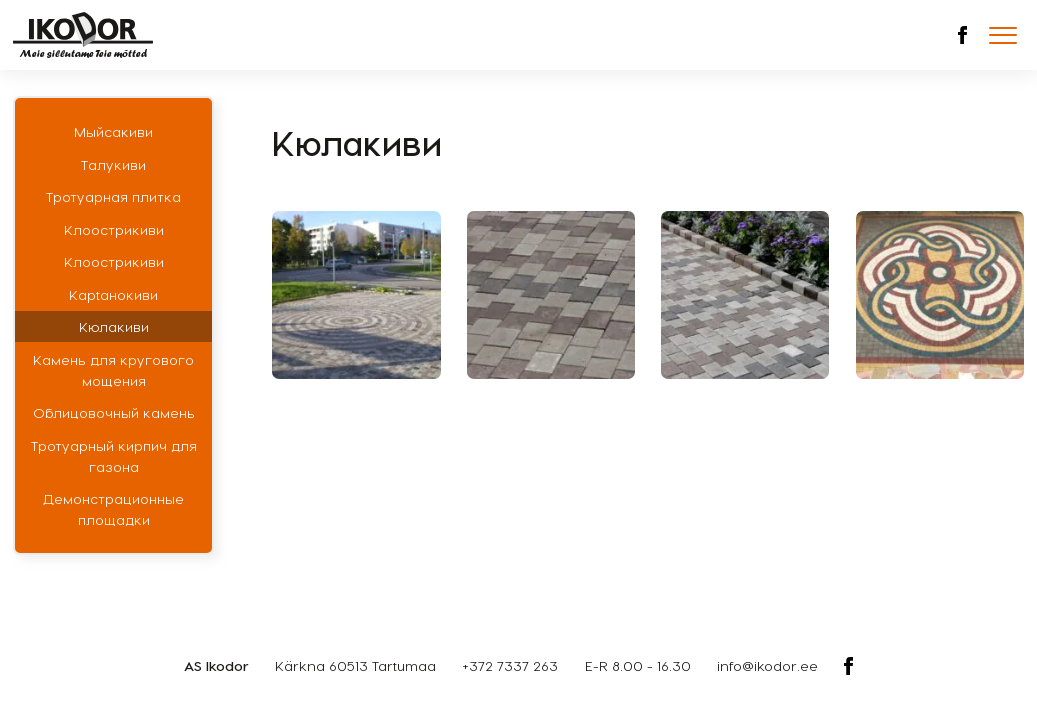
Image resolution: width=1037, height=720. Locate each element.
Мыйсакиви (113, 131)
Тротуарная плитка (113, 196)
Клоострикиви (114, 229)
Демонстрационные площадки (113, 509)
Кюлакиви (114, 326)
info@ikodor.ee (767, 665)
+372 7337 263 (510, 665)
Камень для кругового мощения (113, 370)
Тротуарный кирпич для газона (114, 456)
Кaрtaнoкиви (113, 294)
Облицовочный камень (114, 412)
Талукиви (113, 164)
